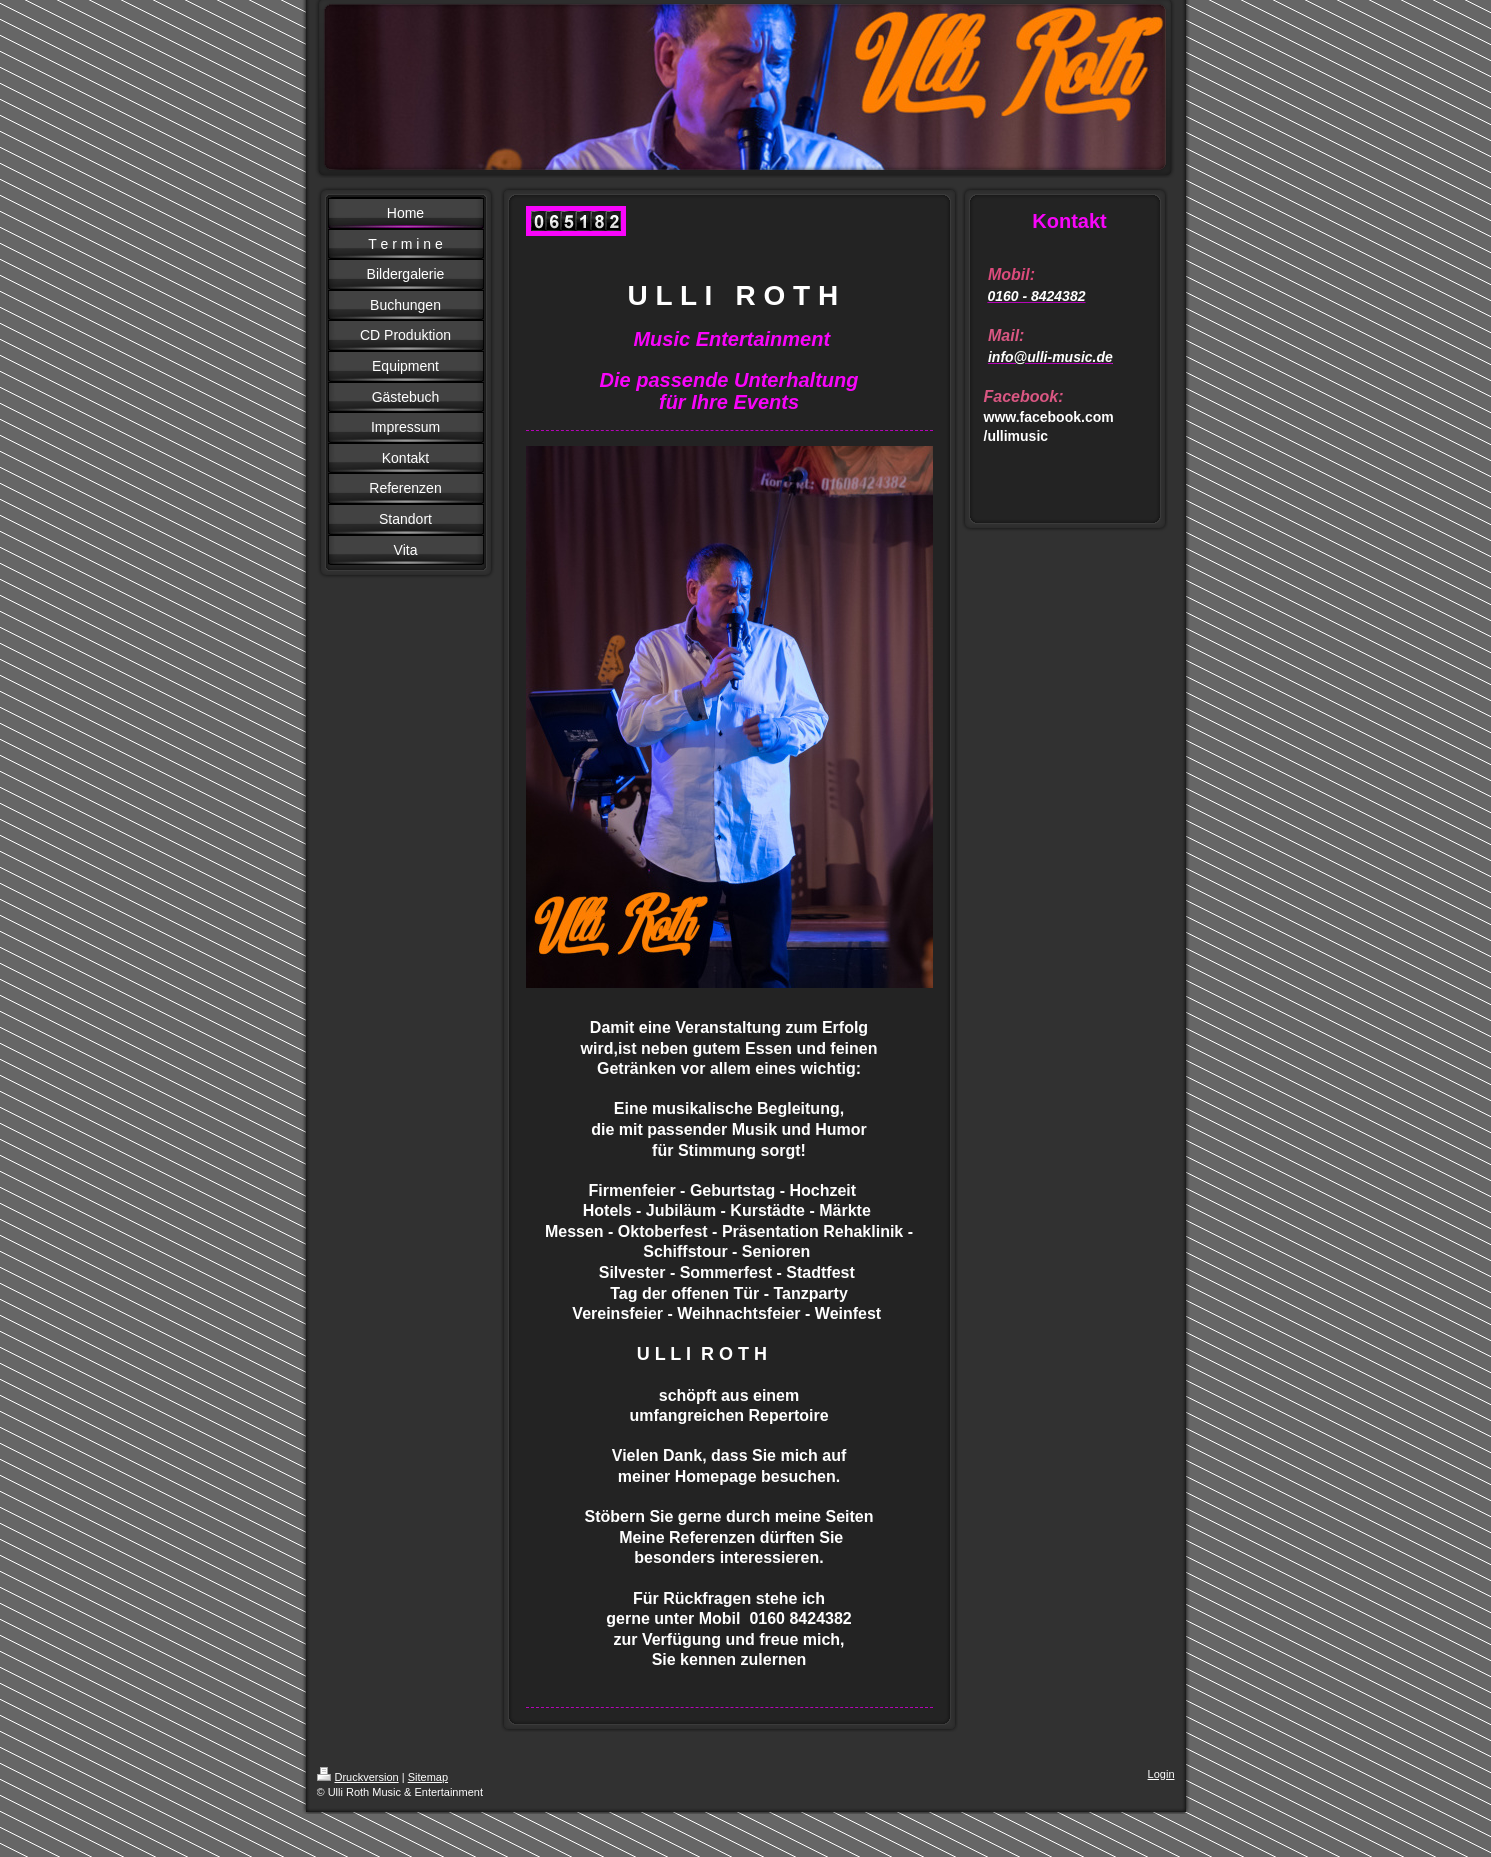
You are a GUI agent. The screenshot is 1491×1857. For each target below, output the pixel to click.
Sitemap (428, 1777)
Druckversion (358, 1777)
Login (1161, 1774)
